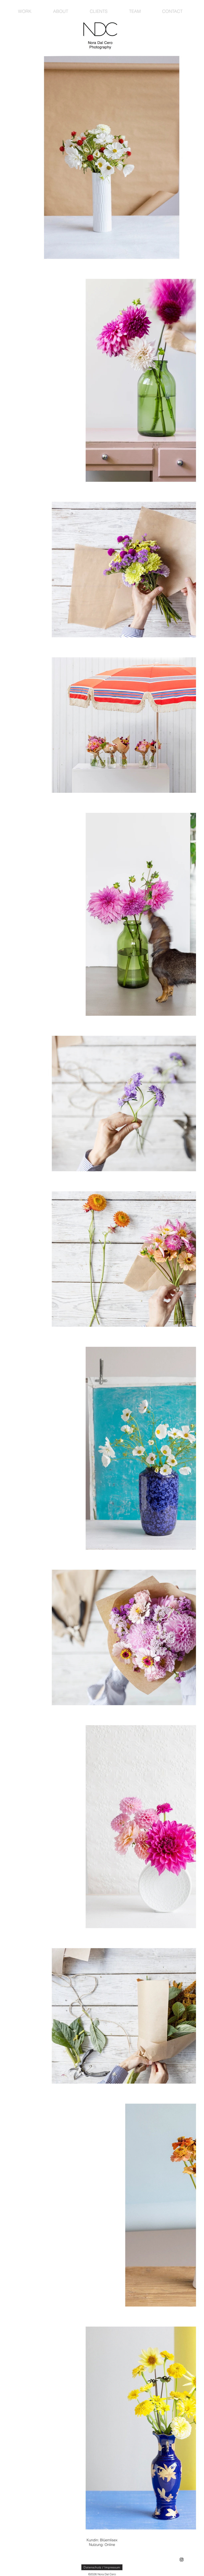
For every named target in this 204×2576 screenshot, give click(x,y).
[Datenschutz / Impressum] (101, 2567)
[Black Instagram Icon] (181, 2559)
